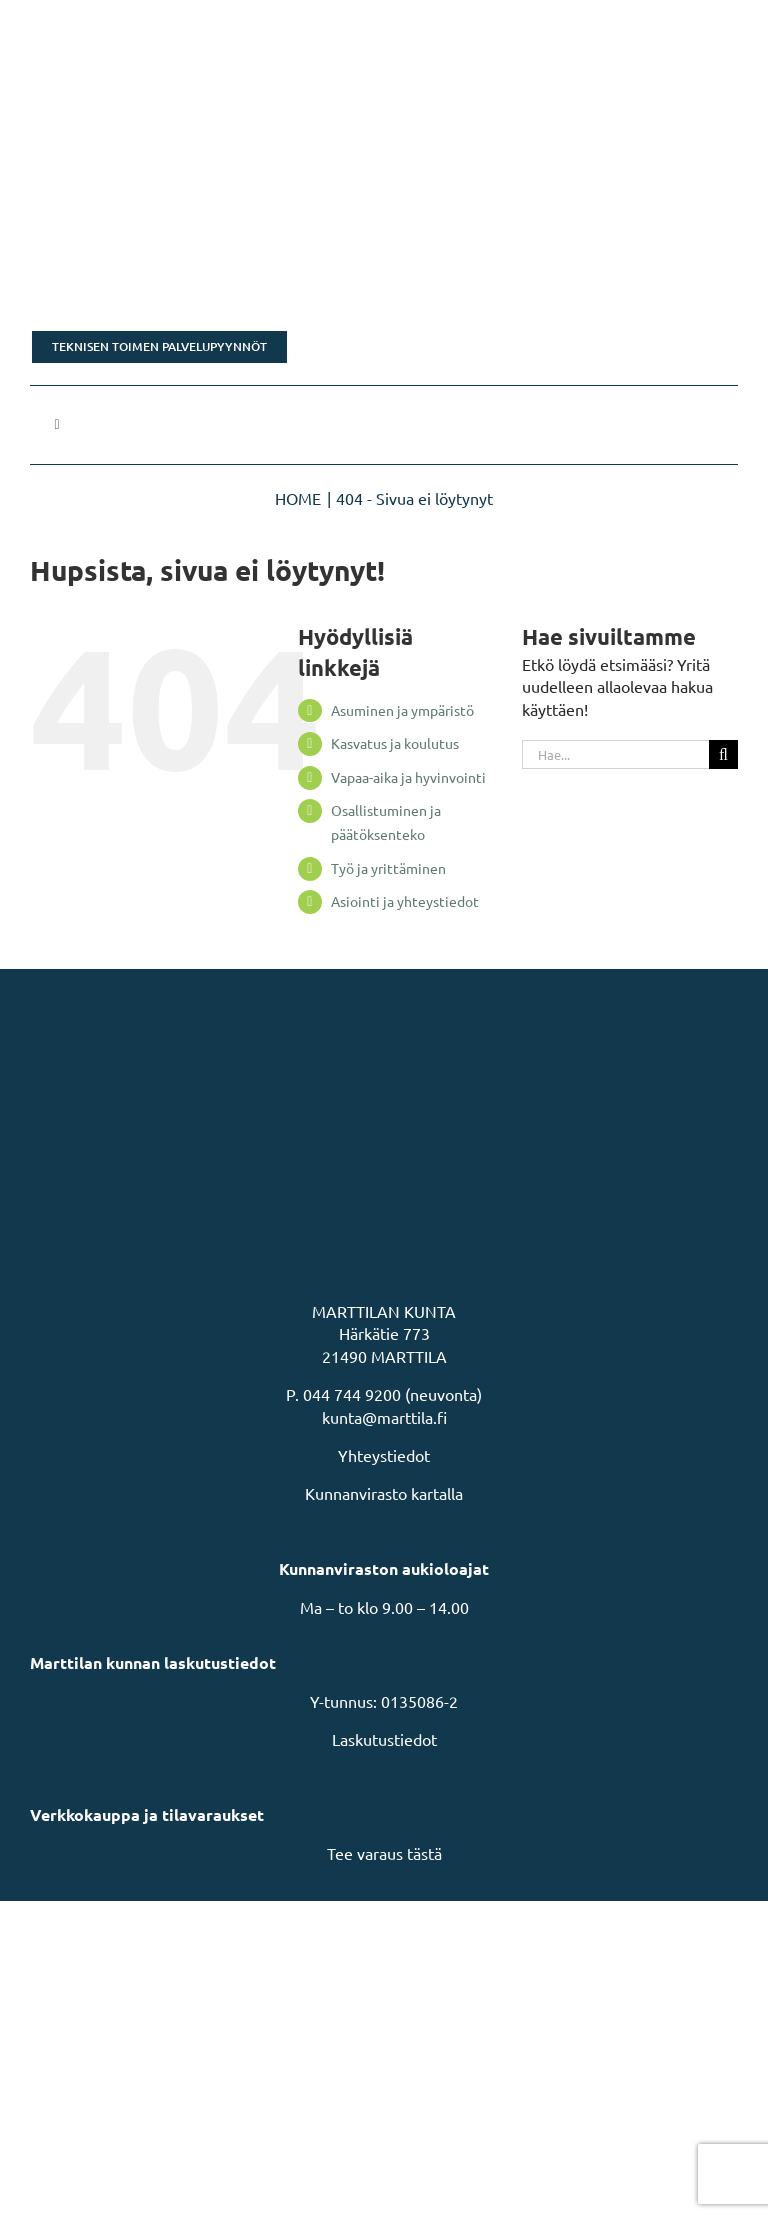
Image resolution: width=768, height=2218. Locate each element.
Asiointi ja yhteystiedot (405, 901)
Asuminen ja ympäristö (402, 710)
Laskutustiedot (384, 1739)
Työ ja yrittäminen (388, 868)
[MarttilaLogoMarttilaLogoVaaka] (180, 28)
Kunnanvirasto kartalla (384, 1493)
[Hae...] (615, 754)
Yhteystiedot (384, 1455)
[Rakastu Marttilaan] (384, 165)
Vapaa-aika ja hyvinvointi (408, 777)
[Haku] (723, 754)
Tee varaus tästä (384, 1853)
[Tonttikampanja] (384, 271)
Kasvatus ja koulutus (395, 743)
